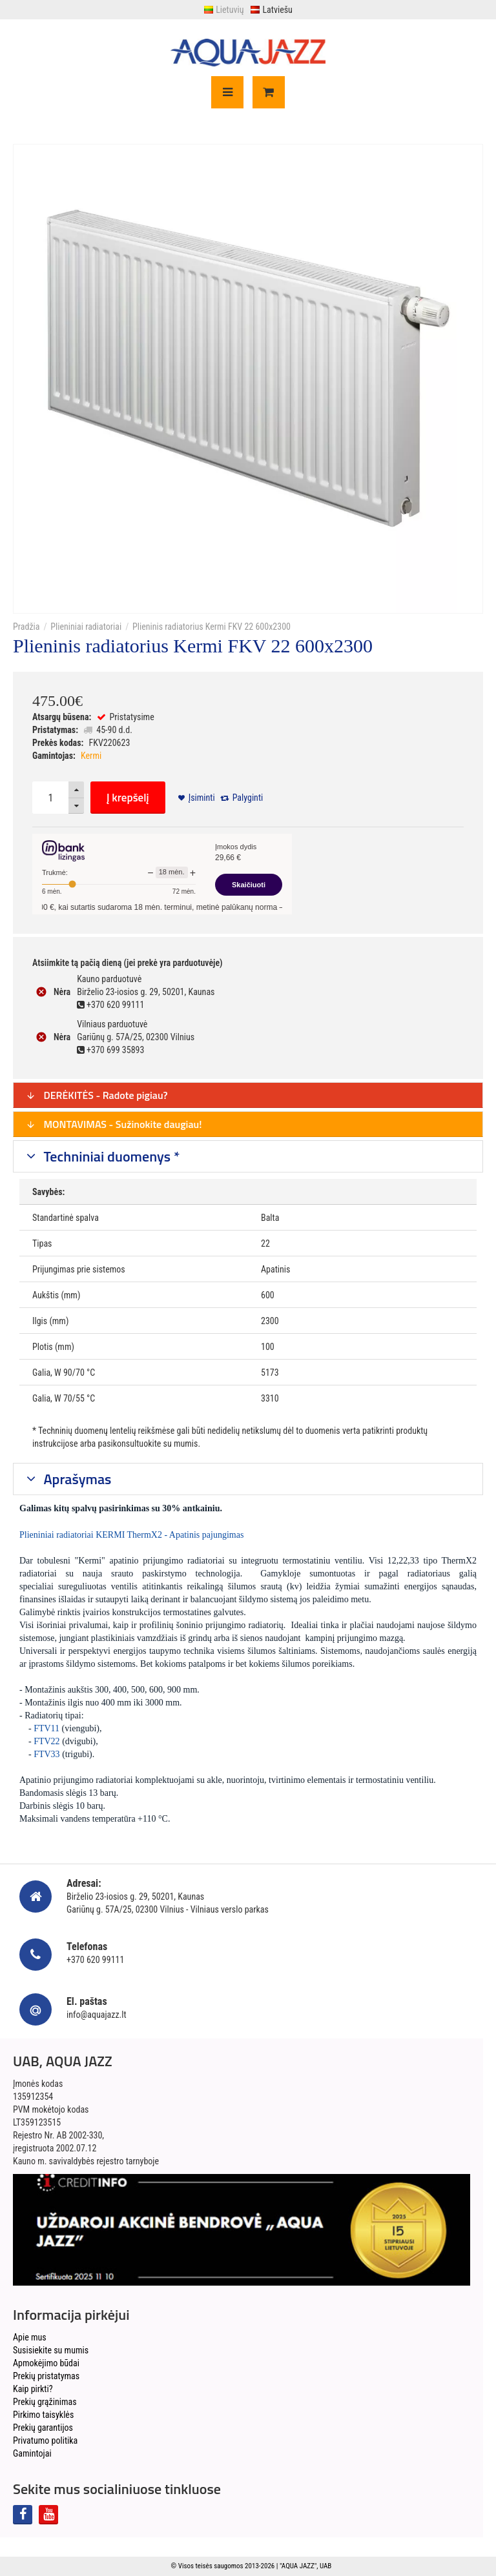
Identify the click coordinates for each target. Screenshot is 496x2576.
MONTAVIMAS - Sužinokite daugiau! (114, 1124)
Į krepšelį (128, 797)
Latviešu (271, 10)
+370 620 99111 (95, 1960)
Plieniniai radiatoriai (85, 626)
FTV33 (46, 1754)
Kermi (91, 755)
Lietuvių (223, 10)
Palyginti (248, 797)
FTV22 (46, 1741)
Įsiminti (202, 797)
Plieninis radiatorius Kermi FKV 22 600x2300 (211, 626)
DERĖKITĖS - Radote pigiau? (97, 1095)
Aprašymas (76, 1479)
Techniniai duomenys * (110, 1156)
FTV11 (46, 1728)
